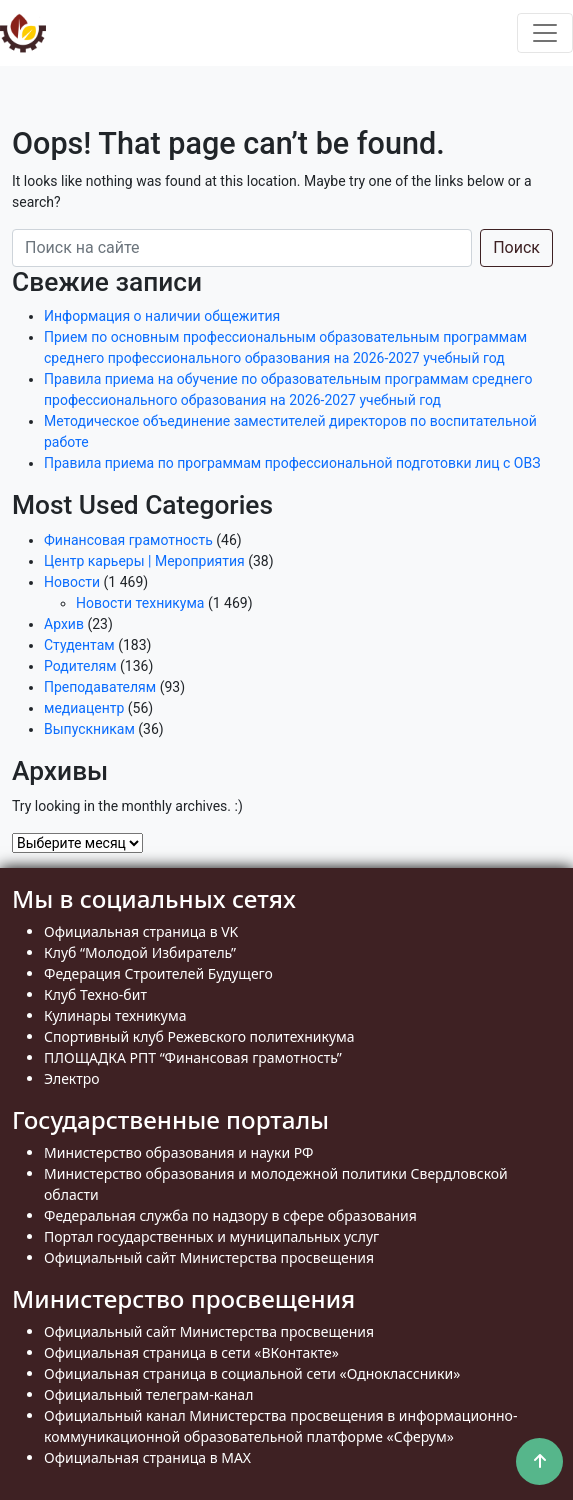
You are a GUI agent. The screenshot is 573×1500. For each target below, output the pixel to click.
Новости (72, 582)
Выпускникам (89, 729)
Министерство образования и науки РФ (179, 1152)
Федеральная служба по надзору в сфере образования (230, 1215)
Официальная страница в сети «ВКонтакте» (191, 1352)
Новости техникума (140, 603)
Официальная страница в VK (141, 931)
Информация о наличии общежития (162, 316)
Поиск (516, 247)
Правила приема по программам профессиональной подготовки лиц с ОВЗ (292, 463)
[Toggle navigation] (545, 33)
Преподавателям (100, 687)
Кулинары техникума (115, 1015)
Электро (72, 1078)
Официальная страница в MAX (147, 1457)
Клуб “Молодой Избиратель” (140, 952)
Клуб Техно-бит (95, 994)
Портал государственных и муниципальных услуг (211, 1236)
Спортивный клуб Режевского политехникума (199, 1036)
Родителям (80, 666)
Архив (64, 624)
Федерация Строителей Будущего (158, 973)
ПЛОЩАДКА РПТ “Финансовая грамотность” (193, 1057)
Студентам (79, 645)
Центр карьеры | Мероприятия (144, 561)
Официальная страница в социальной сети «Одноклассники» (252, 1373)
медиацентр (84, 708)
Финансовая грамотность (128, 540)
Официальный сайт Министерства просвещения (209, 1257)
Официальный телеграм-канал (148, 1394)
